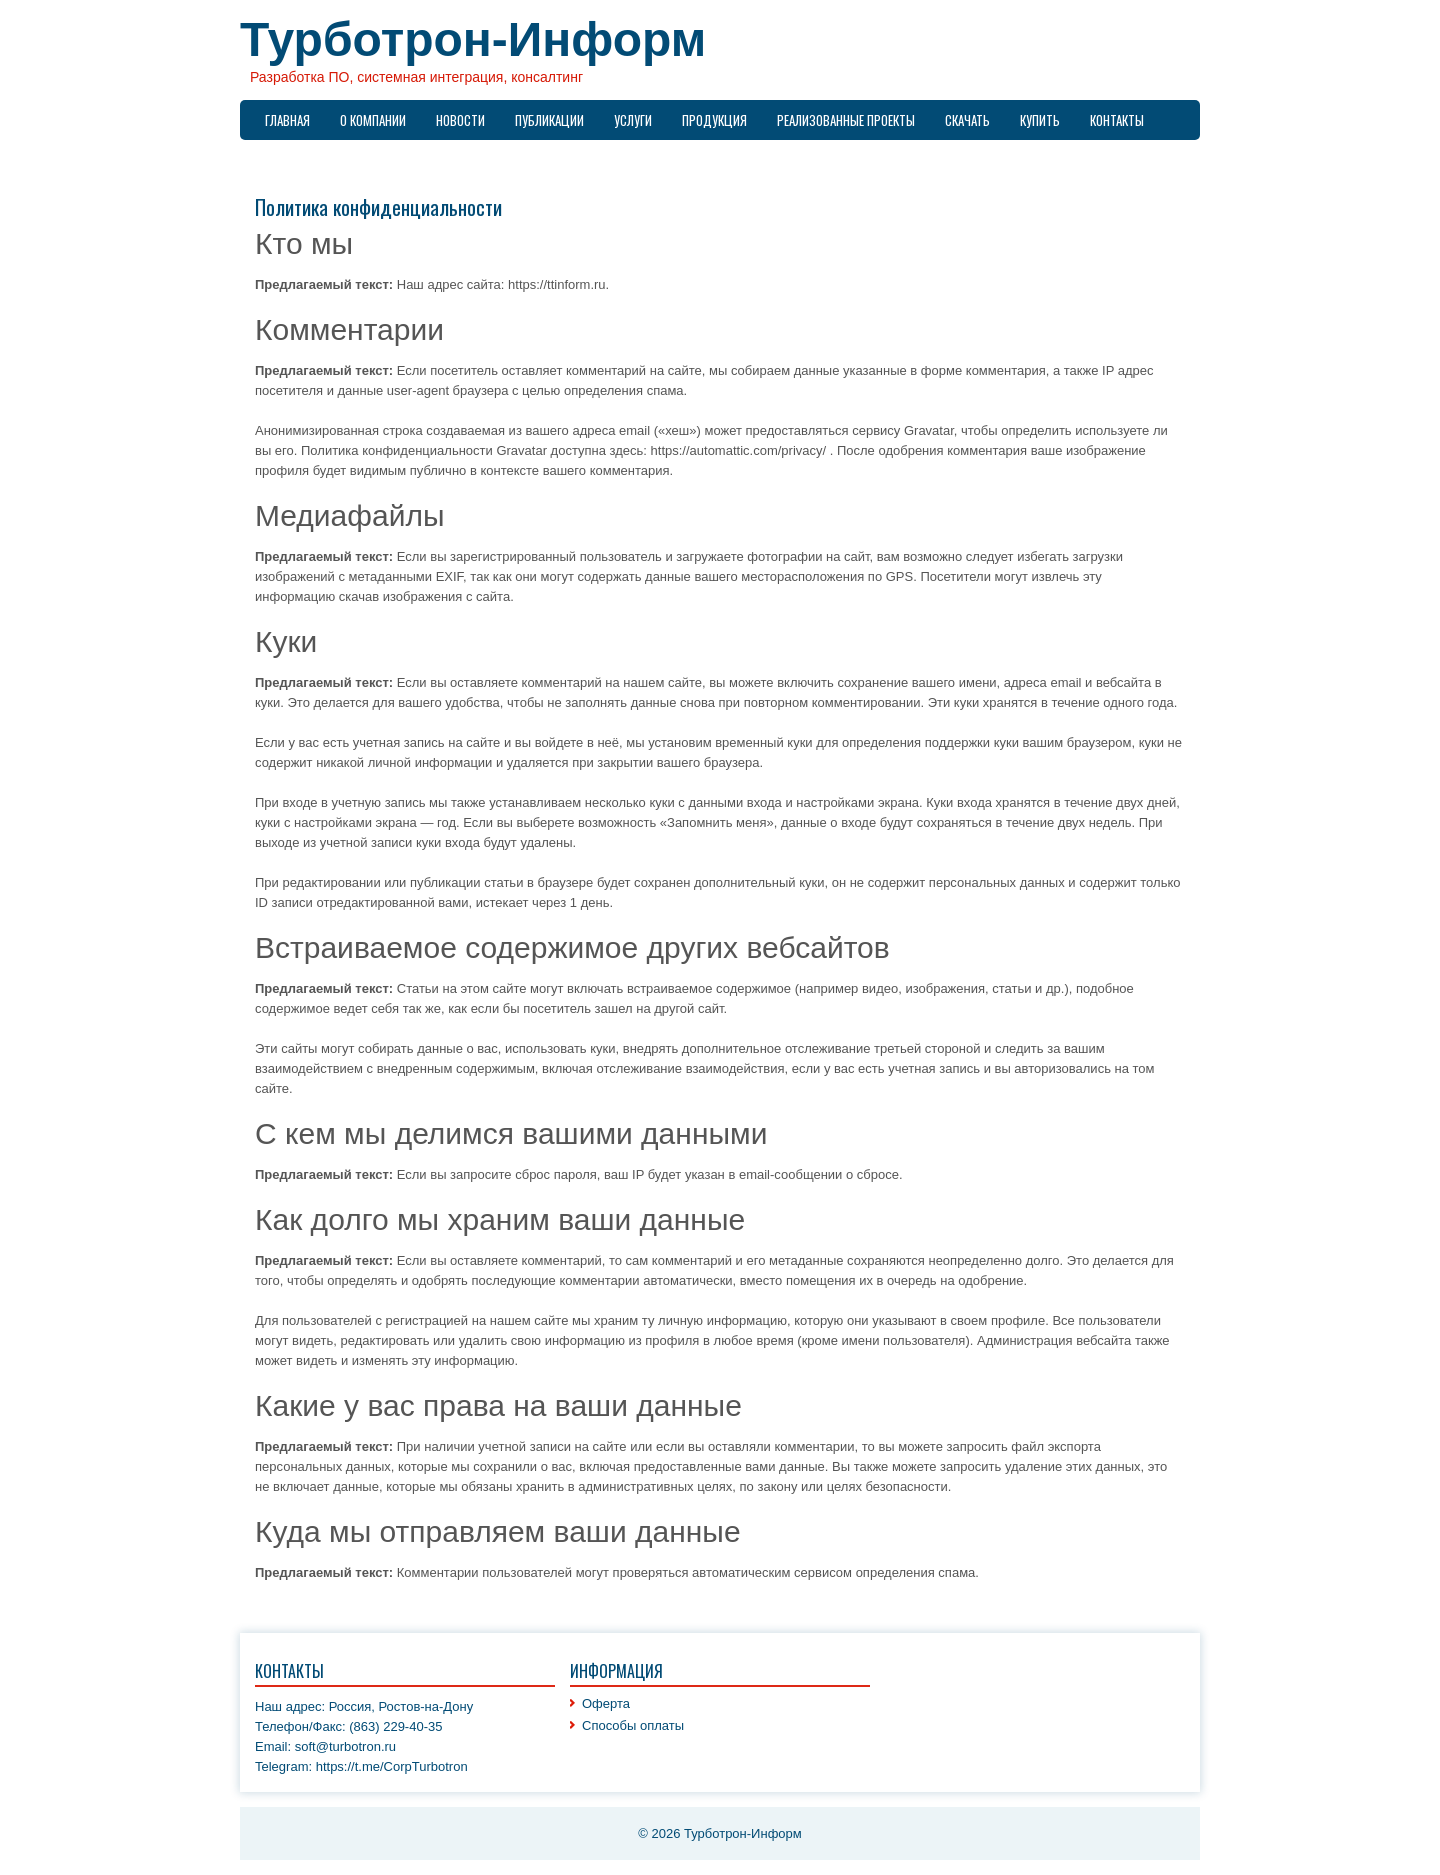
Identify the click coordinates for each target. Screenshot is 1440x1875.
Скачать (967, 120)
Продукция (714, 120)
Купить (1040, 120)
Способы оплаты (633, 1725)
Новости (460, 120)
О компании (373, 120)
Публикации (549, 120)
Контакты (1117, 120)
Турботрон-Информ (473, 39)
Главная (287, 120)
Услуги (633, 120)
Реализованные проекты (846, 120)
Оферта (606, 1703)
